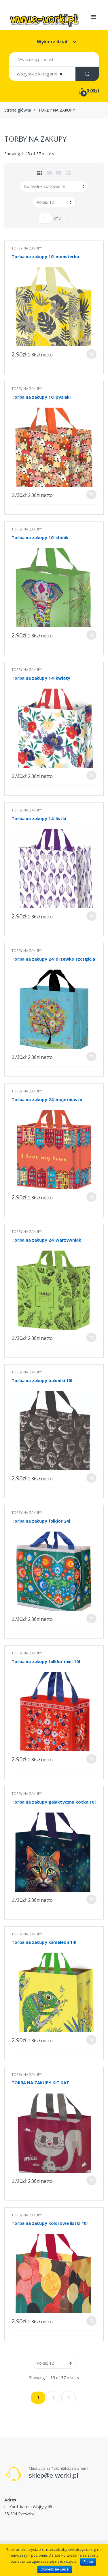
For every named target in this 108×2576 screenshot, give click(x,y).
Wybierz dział (53, 41)
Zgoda (88, 2562)
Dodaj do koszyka (91, 354)
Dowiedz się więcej (55, 2569)
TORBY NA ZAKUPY (27, 248)
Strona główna (17, 110)
